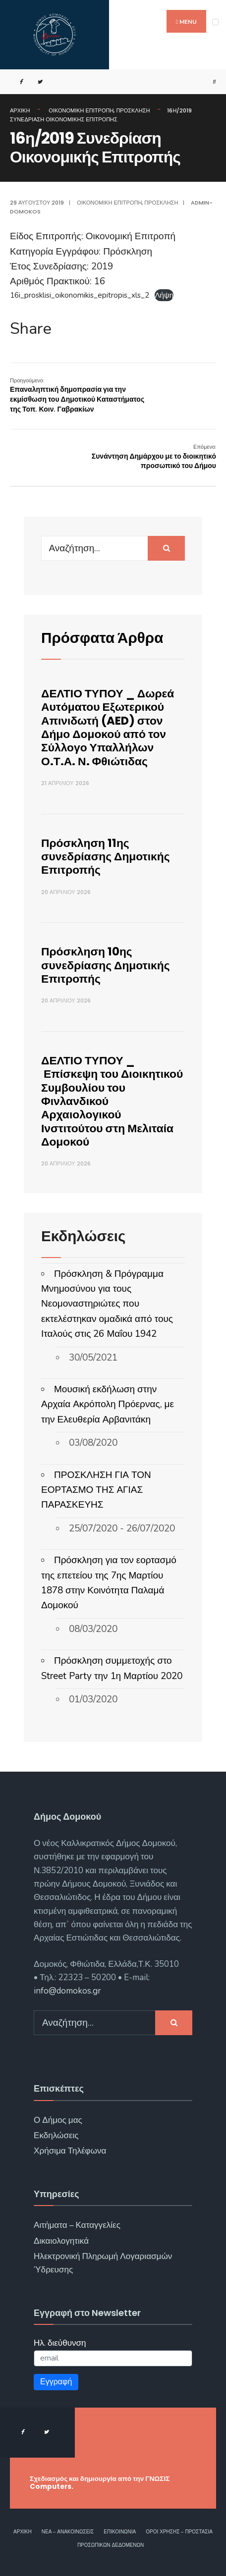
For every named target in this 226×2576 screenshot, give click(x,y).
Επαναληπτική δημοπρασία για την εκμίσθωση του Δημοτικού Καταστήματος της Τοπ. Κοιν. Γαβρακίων (77, 395)
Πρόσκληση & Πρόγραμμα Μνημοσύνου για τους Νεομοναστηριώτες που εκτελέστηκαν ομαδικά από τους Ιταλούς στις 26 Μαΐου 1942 (107, 1304)
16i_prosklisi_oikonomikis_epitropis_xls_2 (79, 295)
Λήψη (164, 295)
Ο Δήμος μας (58, 2120)
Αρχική (20, 110)
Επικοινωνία (120, 2531)
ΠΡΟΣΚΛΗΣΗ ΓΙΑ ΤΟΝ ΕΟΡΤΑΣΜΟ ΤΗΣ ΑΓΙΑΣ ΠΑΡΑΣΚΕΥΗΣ (96, 1490)
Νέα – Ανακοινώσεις (68, 2531)
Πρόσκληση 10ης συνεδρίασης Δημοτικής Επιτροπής (105, 965)
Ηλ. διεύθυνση (60, 2343)
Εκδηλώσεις (56, 2135)
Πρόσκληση (133, 110)
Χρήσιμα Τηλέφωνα (70, 2150)
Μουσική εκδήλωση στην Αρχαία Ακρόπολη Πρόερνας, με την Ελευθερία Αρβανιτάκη (107, 1404)
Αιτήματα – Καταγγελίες (77, 2225)
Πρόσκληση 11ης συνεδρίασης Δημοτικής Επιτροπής (105, 856)
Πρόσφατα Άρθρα (102, 638)
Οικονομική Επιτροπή (81, 110)
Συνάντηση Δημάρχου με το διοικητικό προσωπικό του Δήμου (154, 457)
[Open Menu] (215, 22)
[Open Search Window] (210, 82)
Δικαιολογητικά (61, 2241)
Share (31, 329)
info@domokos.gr (67, 1991)
